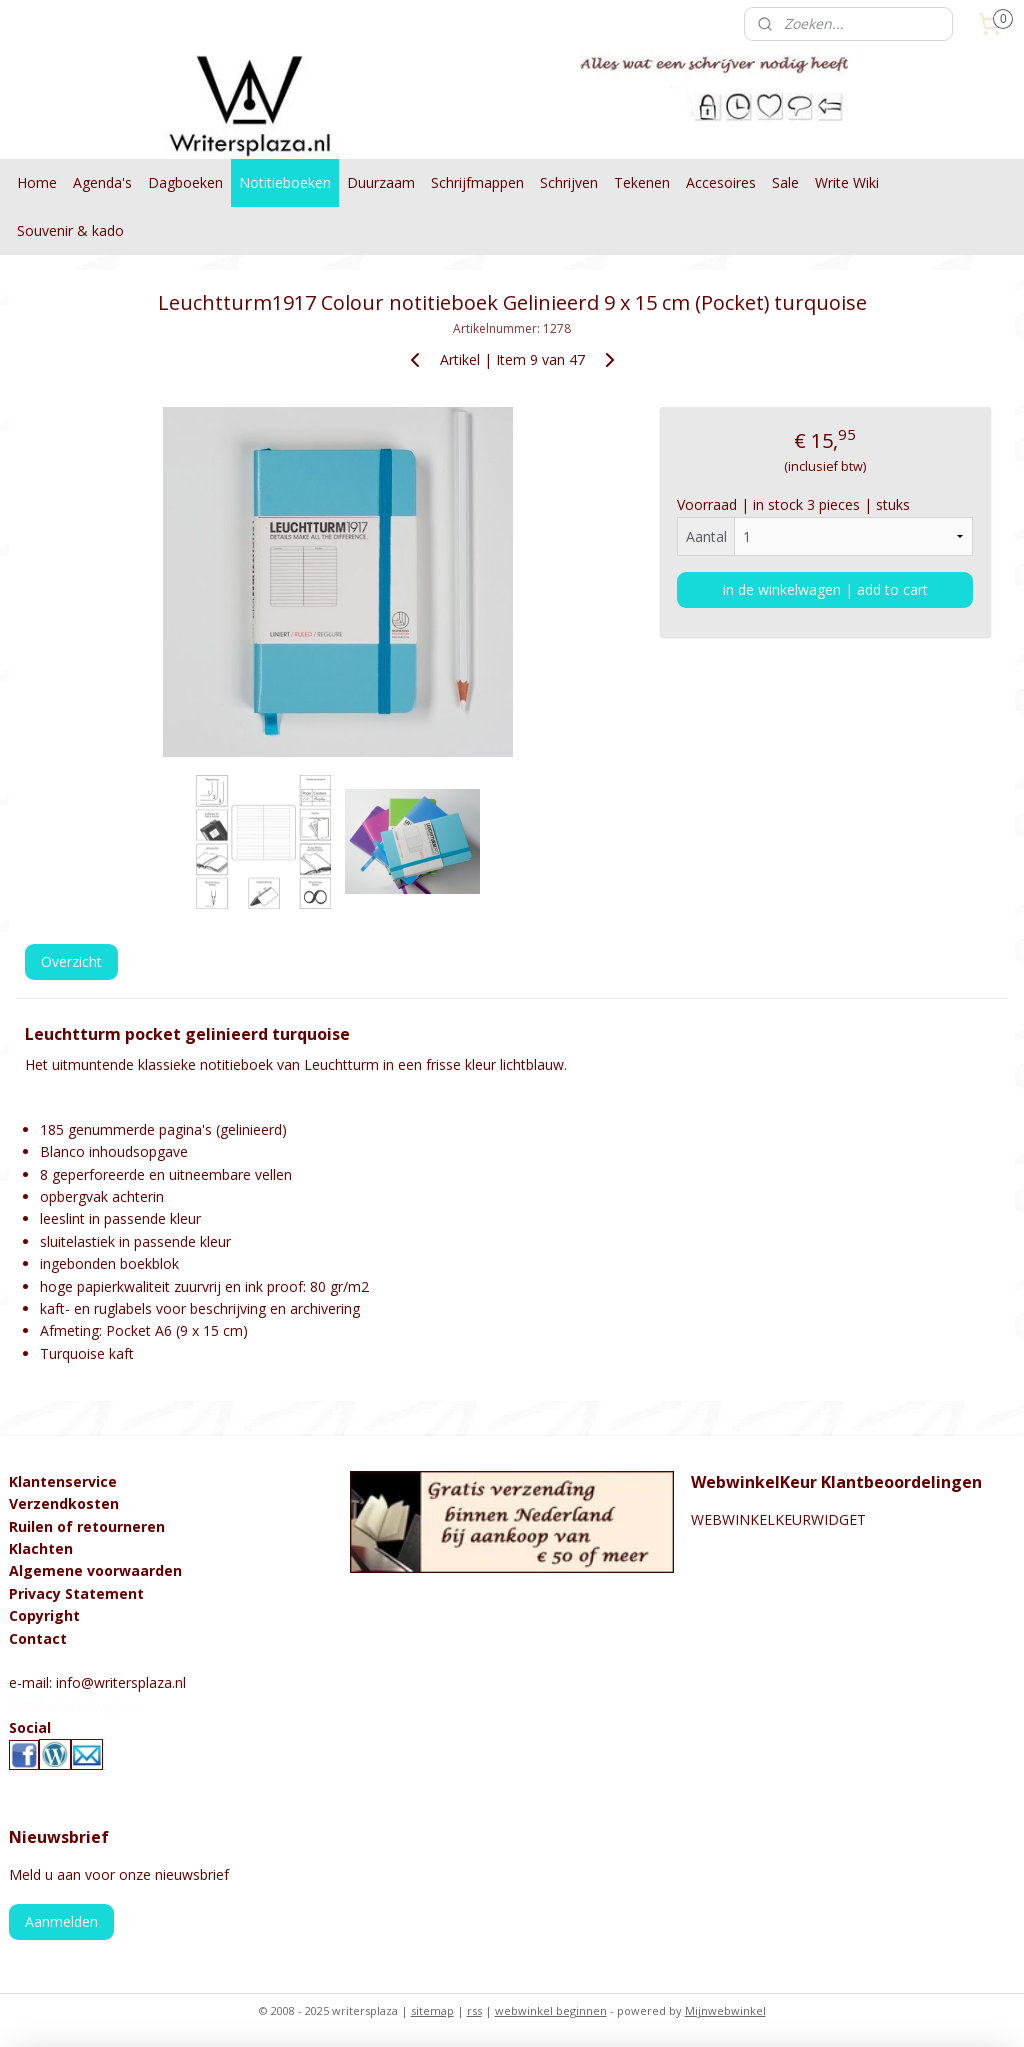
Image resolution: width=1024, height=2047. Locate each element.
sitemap (432, 2010)
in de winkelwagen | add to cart (825, 588)
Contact (38, 1638)
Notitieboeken (285, 182)
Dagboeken (185, 182)
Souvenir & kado (70, 230)
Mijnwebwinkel (725, 2010)
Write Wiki (847, 182)
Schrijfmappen (477, 182)
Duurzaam (381, 182)
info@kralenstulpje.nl (76, 1705)
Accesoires (721, 182)
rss (474, 2010)
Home (37, 182)
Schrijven (569, 182)
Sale (785, 182)
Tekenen (642, 182)
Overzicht (71, 961)
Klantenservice (63, 1481)
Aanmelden (61, 1921)
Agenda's (102, 182)
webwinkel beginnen (551, 2010)
